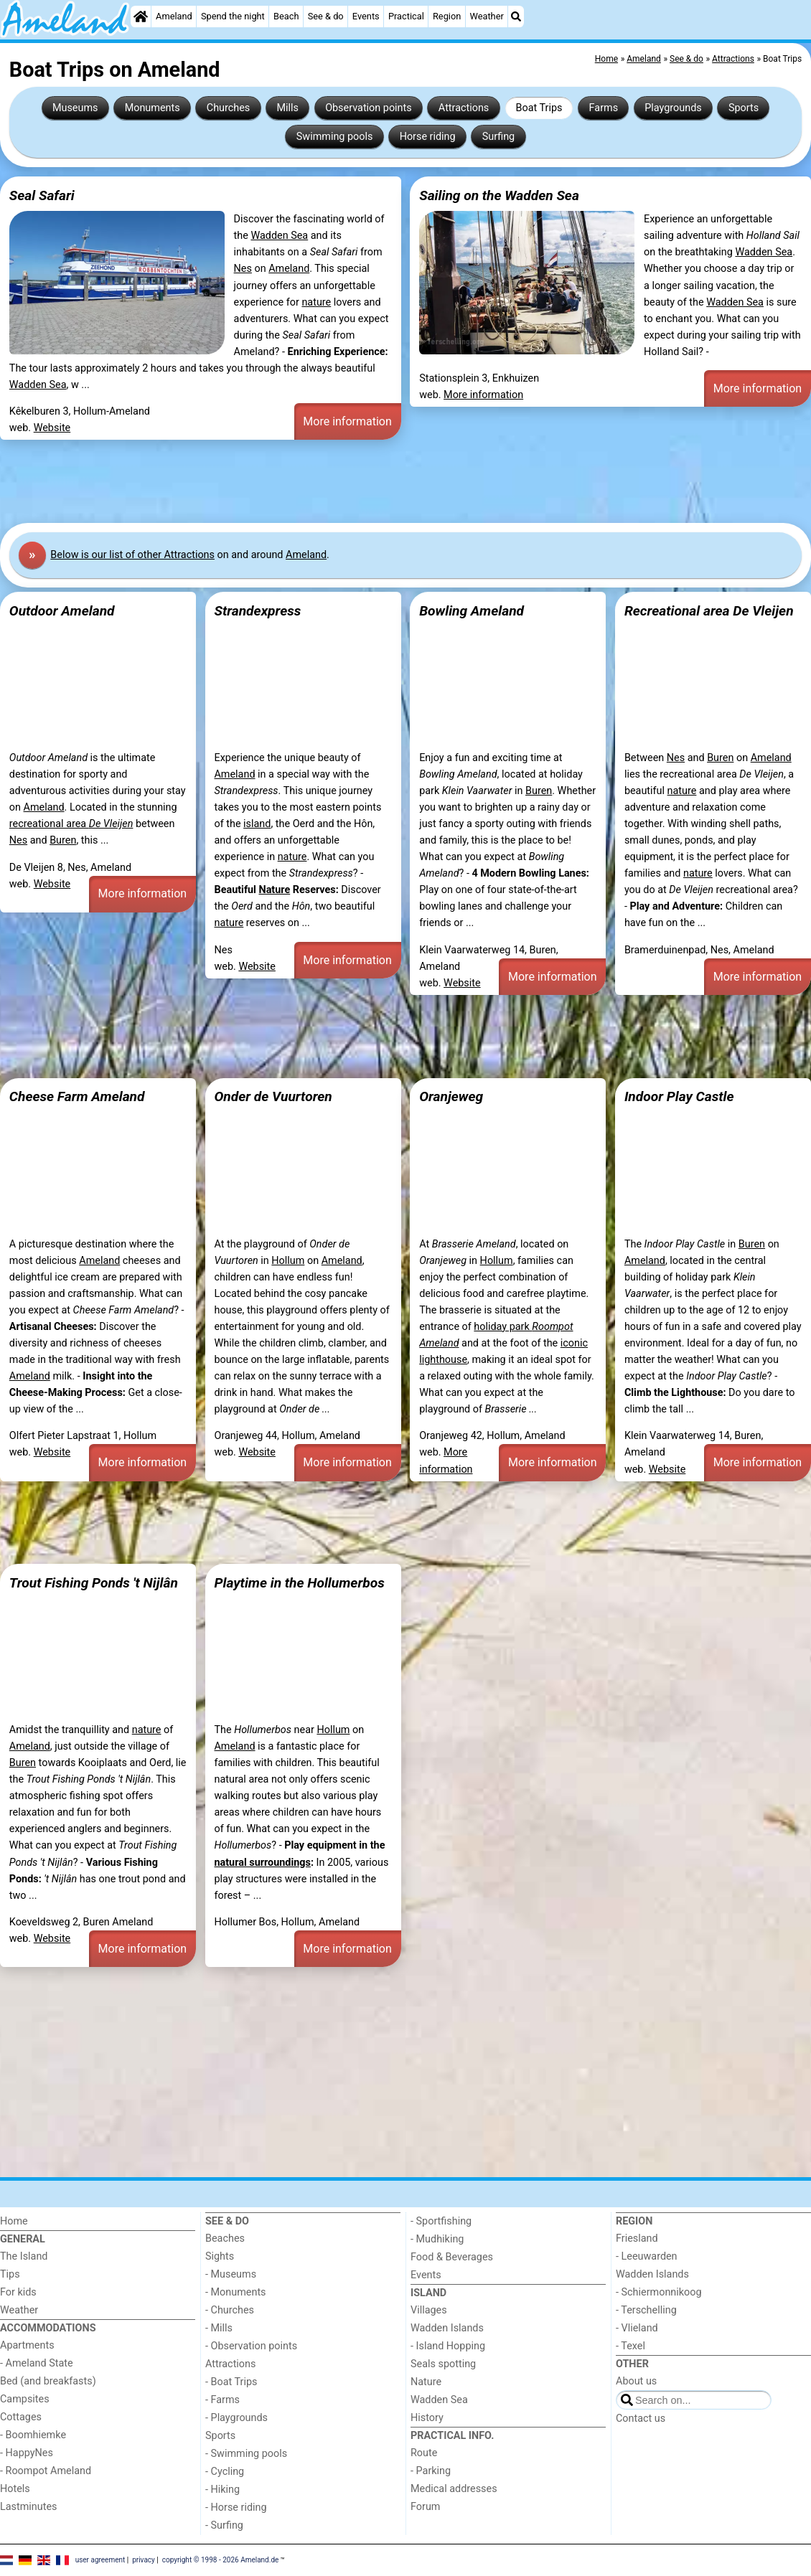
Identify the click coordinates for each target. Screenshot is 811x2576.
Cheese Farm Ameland (77, 1096)
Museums (75, 108)
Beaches (225, 2238)
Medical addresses (454, 2489)
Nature (274, 890)
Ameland (174, 16)
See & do (326, 16)
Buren (63, 840)
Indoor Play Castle (679, 1096)
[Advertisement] (405, 481)
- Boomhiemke (33, 2435)
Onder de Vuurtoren (273, 1096)
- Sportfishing (441, 2221)
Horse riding (428, 137)
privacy (143, 2559)
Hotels (15, 2489)
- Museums (230, 2274)
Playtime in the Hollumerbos (299, 1583)
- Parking (431, 2471)
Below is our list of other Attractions (132, 555)
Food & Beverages (452, 2257)
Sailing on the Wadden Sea (499, 195)
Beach (286, 16)
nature (316, 302)
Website (52, 428)
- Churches (229, 2310)
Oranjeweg (451, 1096)
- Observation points (251, 2346)
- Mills (219, 2328)
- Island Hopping (448, 2346)
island (257, 824)
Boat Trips (538, 108)
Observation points (368, 108)
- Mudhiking (437, 2239)
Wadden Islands (447, 2328)
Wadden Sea (279, 236)
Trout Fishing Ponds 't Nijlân (93, 1583)
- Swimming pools (246, 2454)
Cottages (21, 2417)
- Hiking (222, 2489)
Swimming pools (334, 137)
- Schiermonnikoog (659, 2292)
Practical (406, 16)
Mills (287, 108)
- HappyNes (26, 2453)
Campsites (25, 2399)
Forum (425, 2507)
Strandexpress (257, 611)
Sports (743, 108)
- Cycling (224, 2472)
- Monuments (235, 2292)
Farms (603, 108)
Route (424, 2453)
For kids (18, 2292)
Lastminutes (28, 2507)
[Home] (141, 16)
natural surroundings (262, 1862)
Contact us (640, 2418)
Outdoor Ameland (62, 611)
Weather (487, 16)
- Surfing (224, 2525)
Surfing (498, 137)
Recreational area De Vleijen (709, 611)
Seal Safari (42, 195)
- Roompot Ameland (45, 2471)
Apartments (27, 2345)
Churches (228, 108)
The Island (23, 2256)
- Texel (630, 2346)
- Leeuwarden (647, 2256)
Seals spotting (443, 2364)
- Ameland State (36, 2363)
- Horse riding (236, 2507)
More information (347, 421)
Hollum (287, 1261)
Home (14, 2221)
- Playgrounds (236, 2418)
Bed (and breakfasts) (48, 2381)
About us (636, 2381)
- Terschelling (646, 2310)
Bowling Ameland (471, 611)
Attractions (464, 108)
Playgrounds (672, 108)
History (427, 2418)
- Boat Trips (231, 2382)
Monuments (152, 108)
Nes (243, 269)
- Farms (222, 2400)
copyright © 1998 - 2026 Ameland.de (220, 2559)
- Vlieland (637, 2328)
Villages (429, 2310)
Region (447, 16)
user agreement (100, 2559)
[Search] (516, 16)
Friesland (637, 2238)
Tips (10, 2274)
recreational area (71, 824)
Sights (219, 2256)
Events (366, 16)
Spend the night (233, 16)
